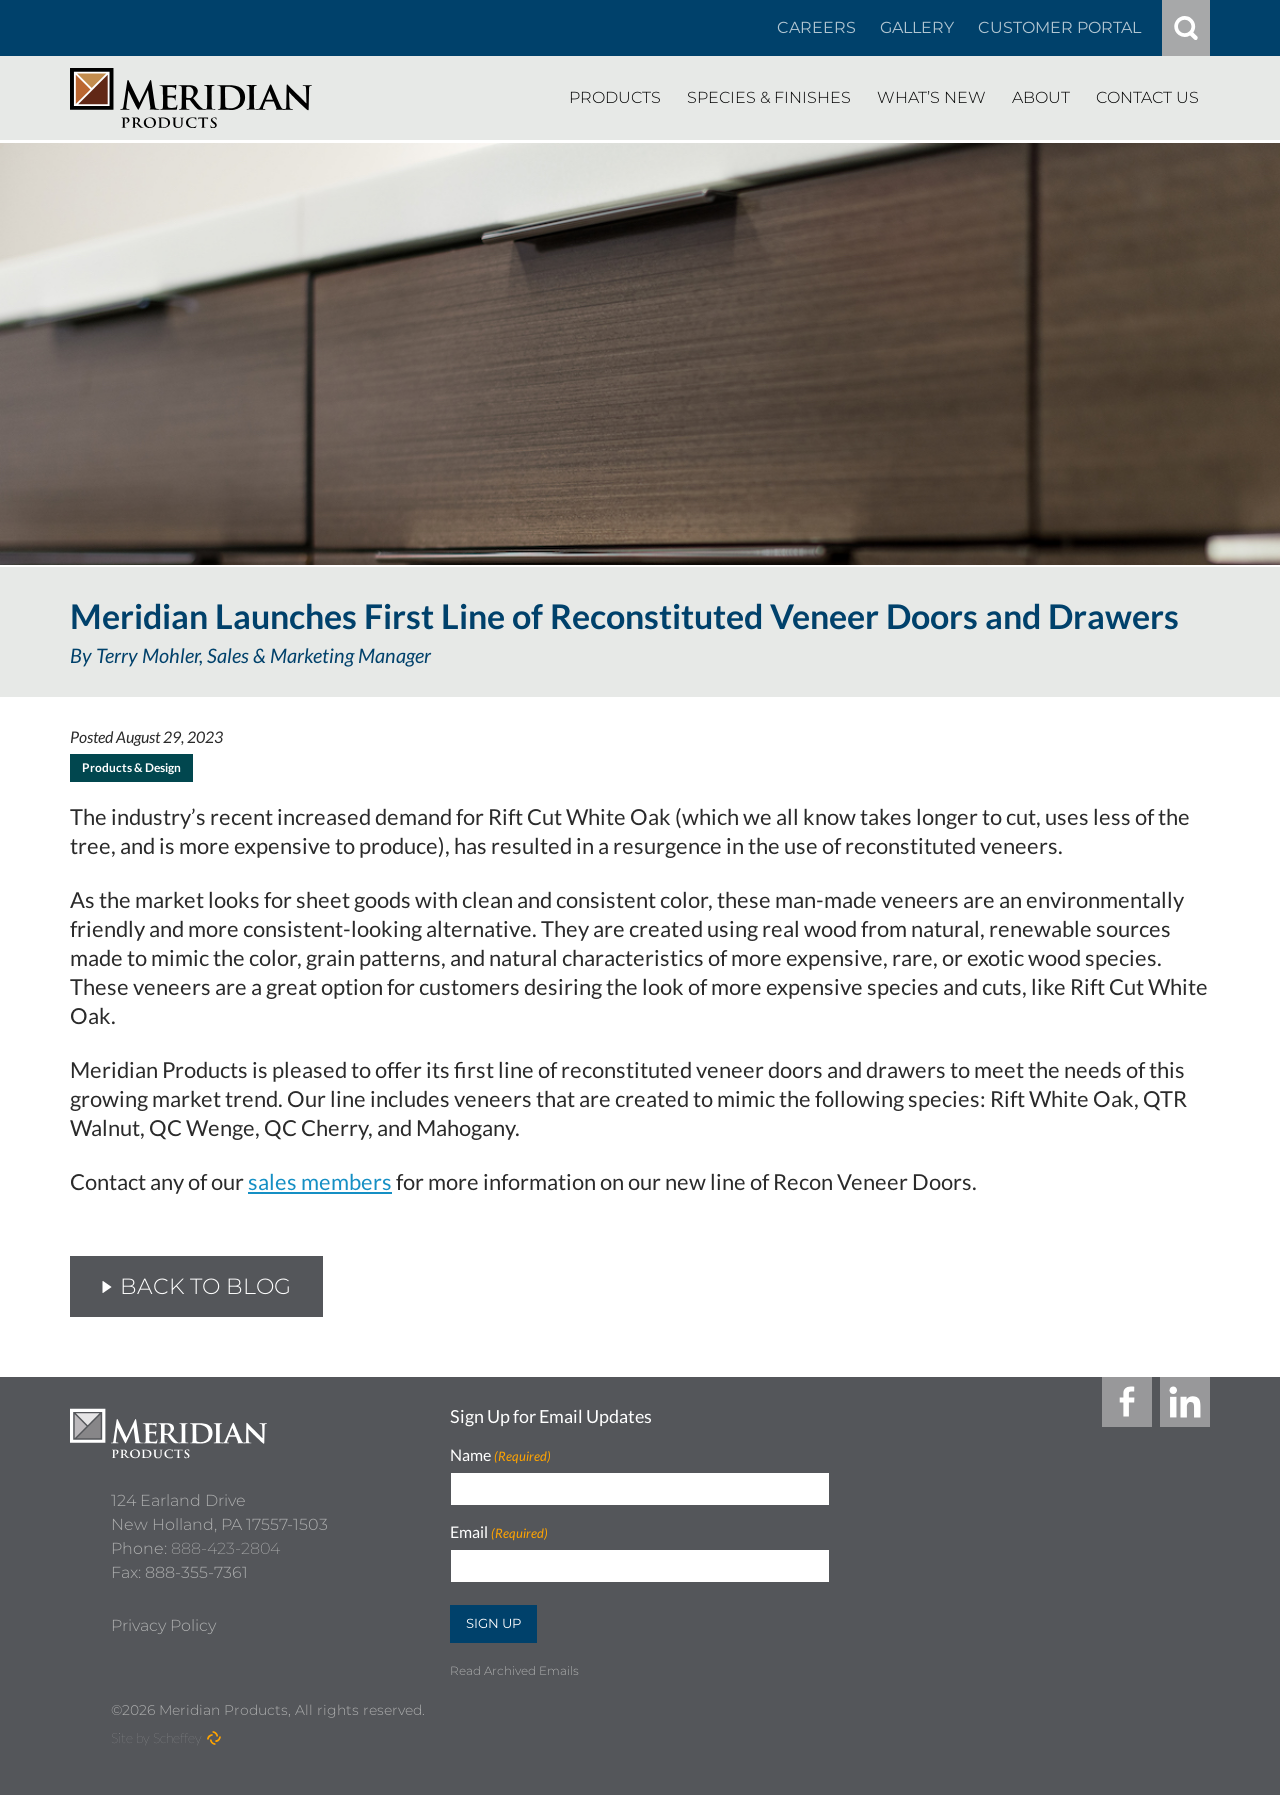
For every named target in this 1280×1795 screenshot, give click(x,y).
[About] (1041, 98)
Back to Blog (196, 1286)
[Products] (615, 98)
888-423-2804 (225, 1539)
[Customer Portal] (1059, 28)
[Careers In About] (816, 28)
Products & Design (131, 767)
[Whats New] (931, 98)
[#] (1186, 28)
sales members (320, 1181)
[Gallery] (917, 28)
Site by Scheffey (156, 1737)
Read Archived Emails (514, 1670)
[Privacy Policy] (163, 1617)
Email (499, 1532)
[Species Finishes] (769, 98)
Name (500, 1455)
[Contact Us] (1147, 98)
